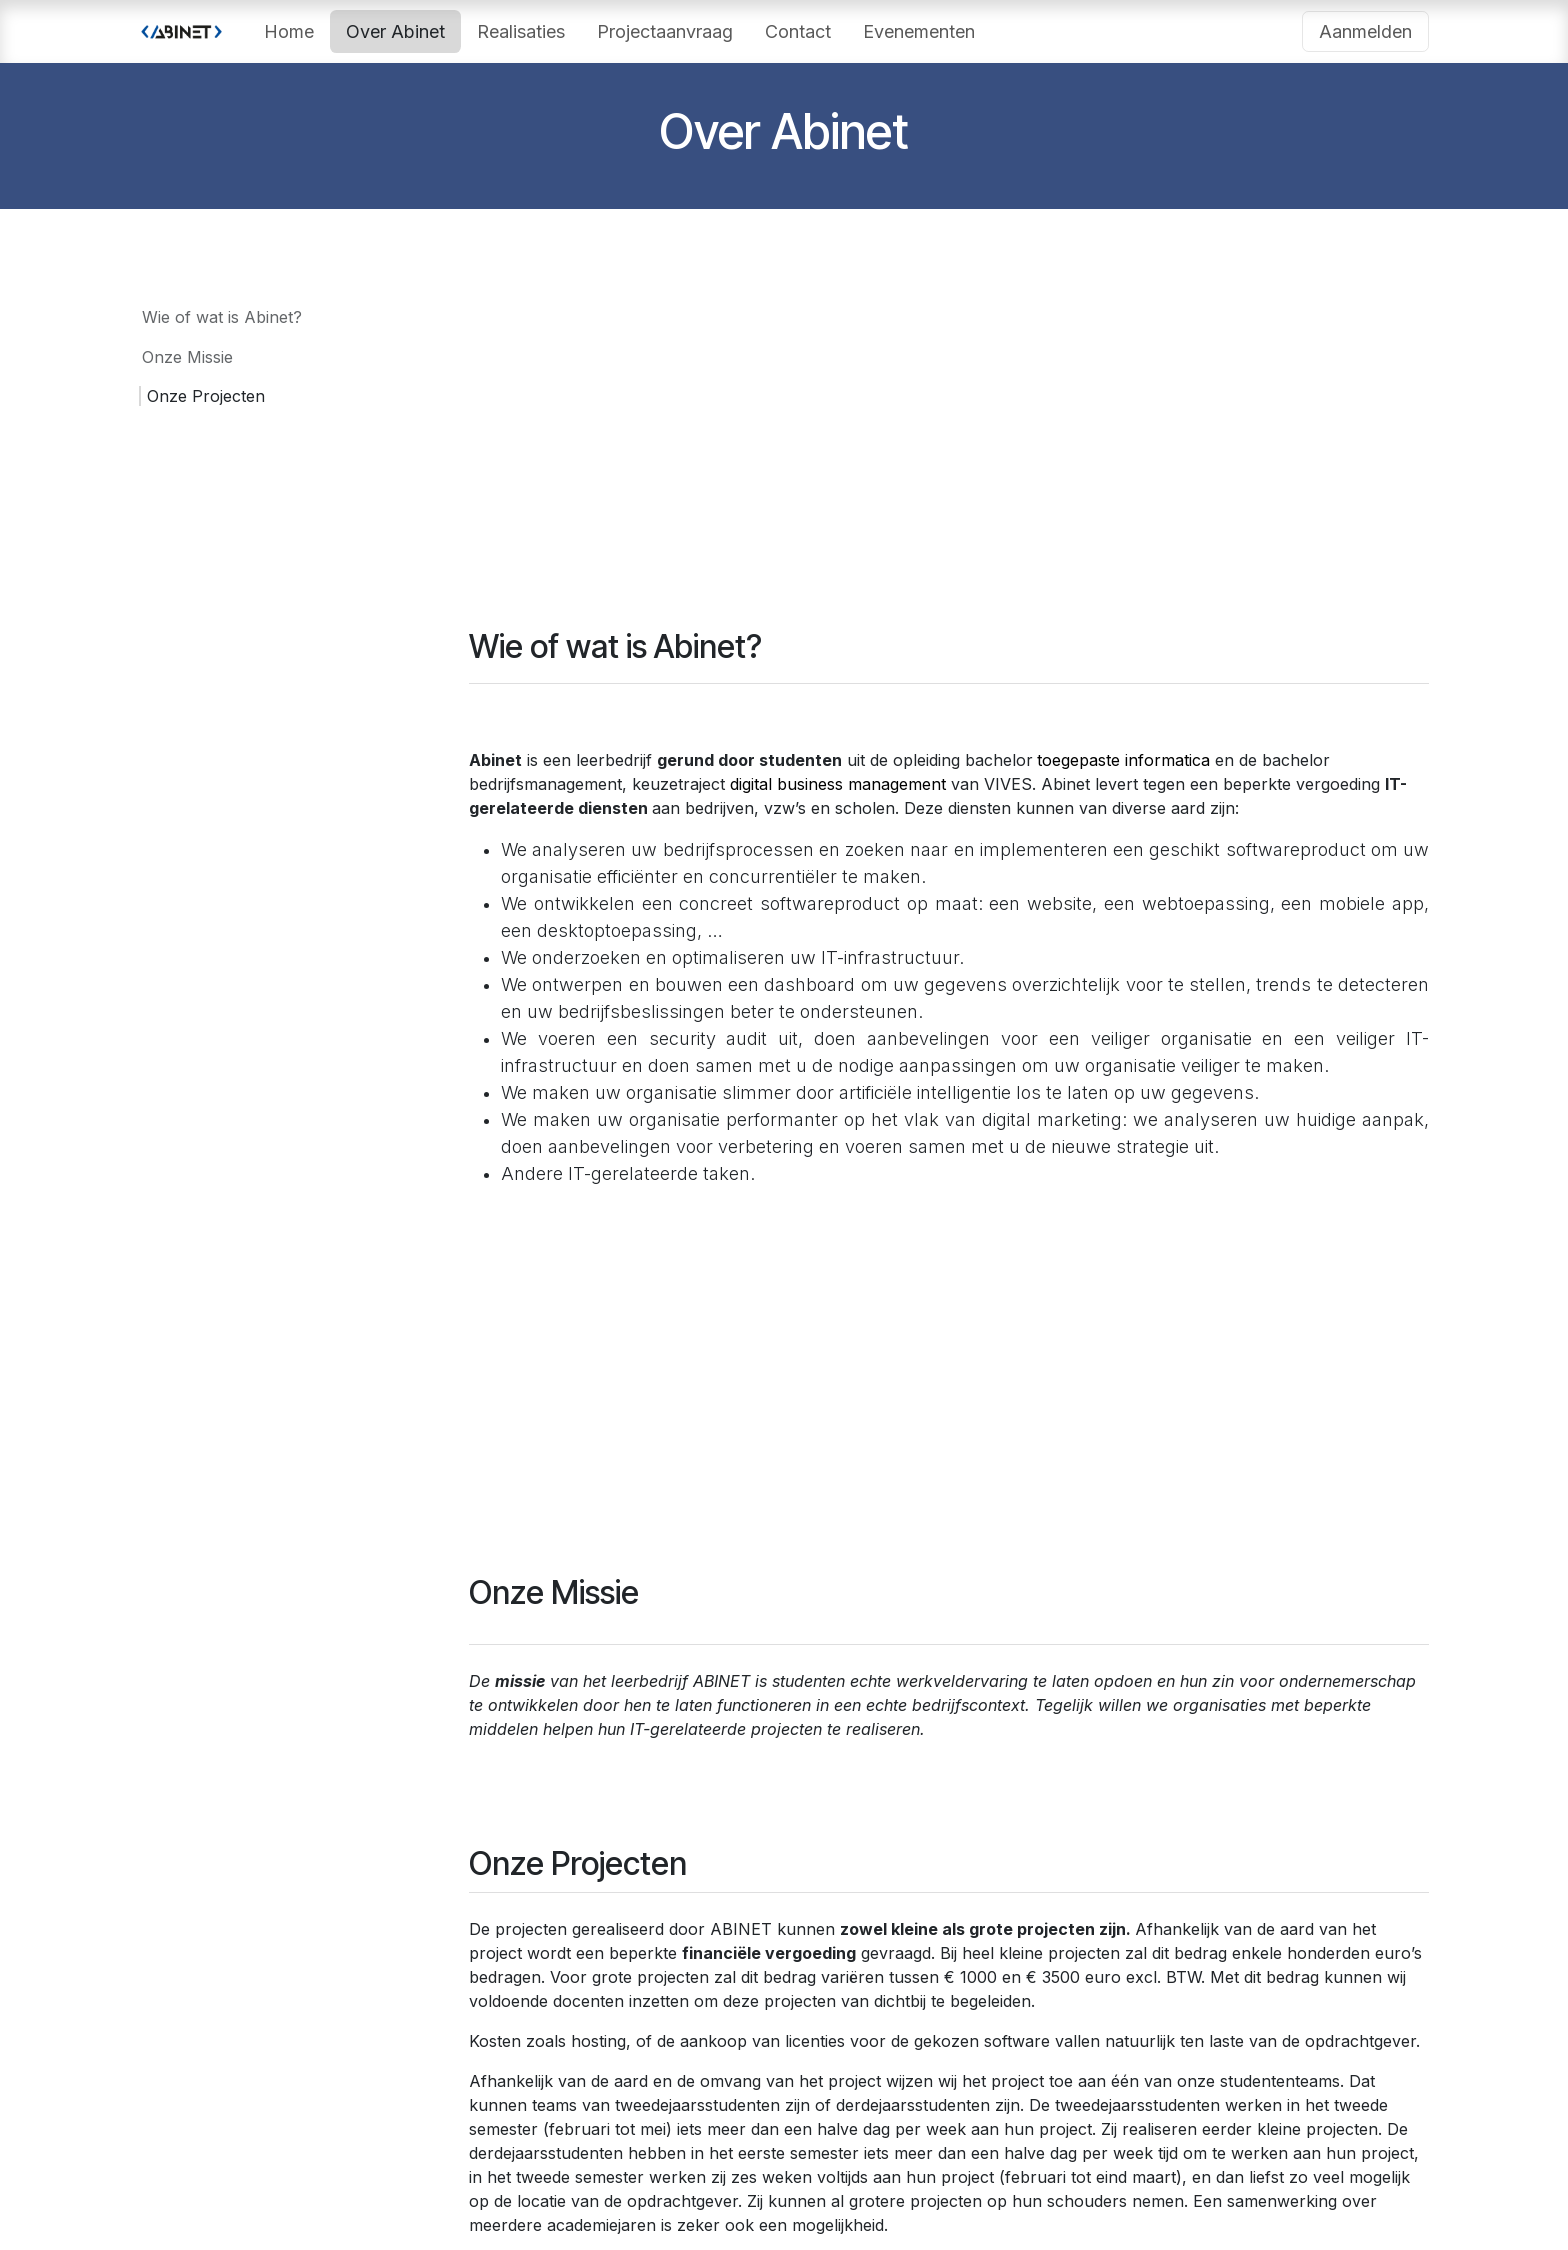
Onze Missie (187, 357)
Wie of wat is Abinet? (222, 317)
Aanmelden (1365, 31)
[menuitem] (289, 31)
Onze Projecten (206, 396)
